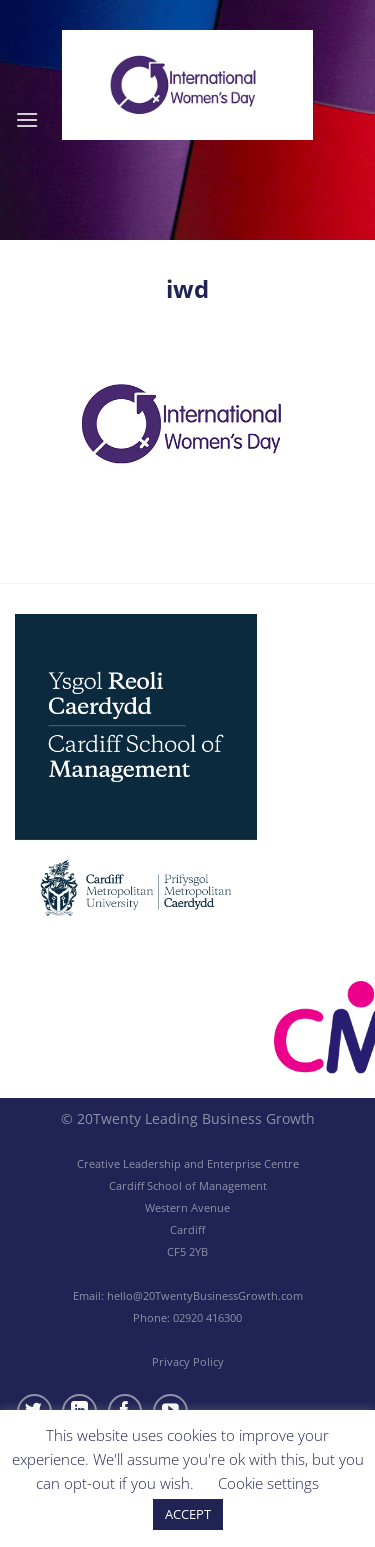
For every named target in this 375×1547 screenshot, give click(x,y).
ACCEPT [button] (188, 1514)
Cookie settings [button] (268, 1483)
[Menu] (27, 119)
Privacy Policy (188, 1361)
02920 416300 (207, 1317)
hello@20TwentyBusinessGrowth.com (205, 1295)
